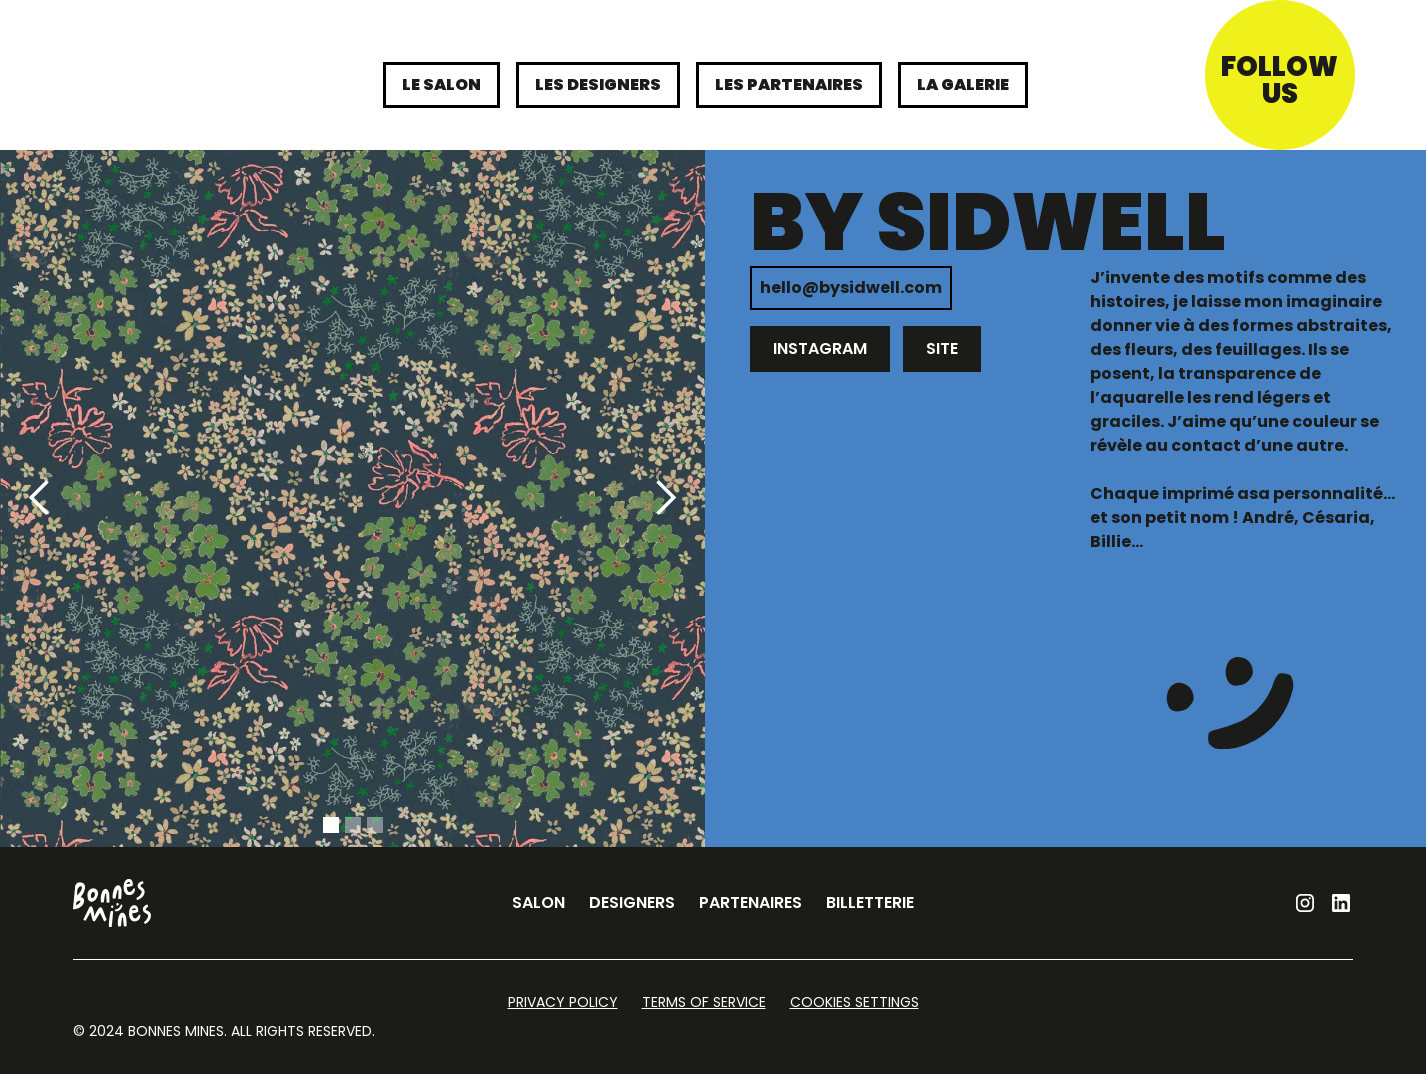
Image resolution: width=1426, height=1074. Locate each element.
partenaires (750, 902)
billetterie (870, 902)
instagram (820, 348)
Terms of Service (704, 1002)
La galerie (963, 84)
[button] (40, 498)
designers (632, 902)
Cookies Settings (854, 1002)
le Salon (441, 84)
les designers (598, 84)
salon (538, 902)
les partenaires (789, 84)
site (942, 348)
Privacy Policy (563, 1002)
